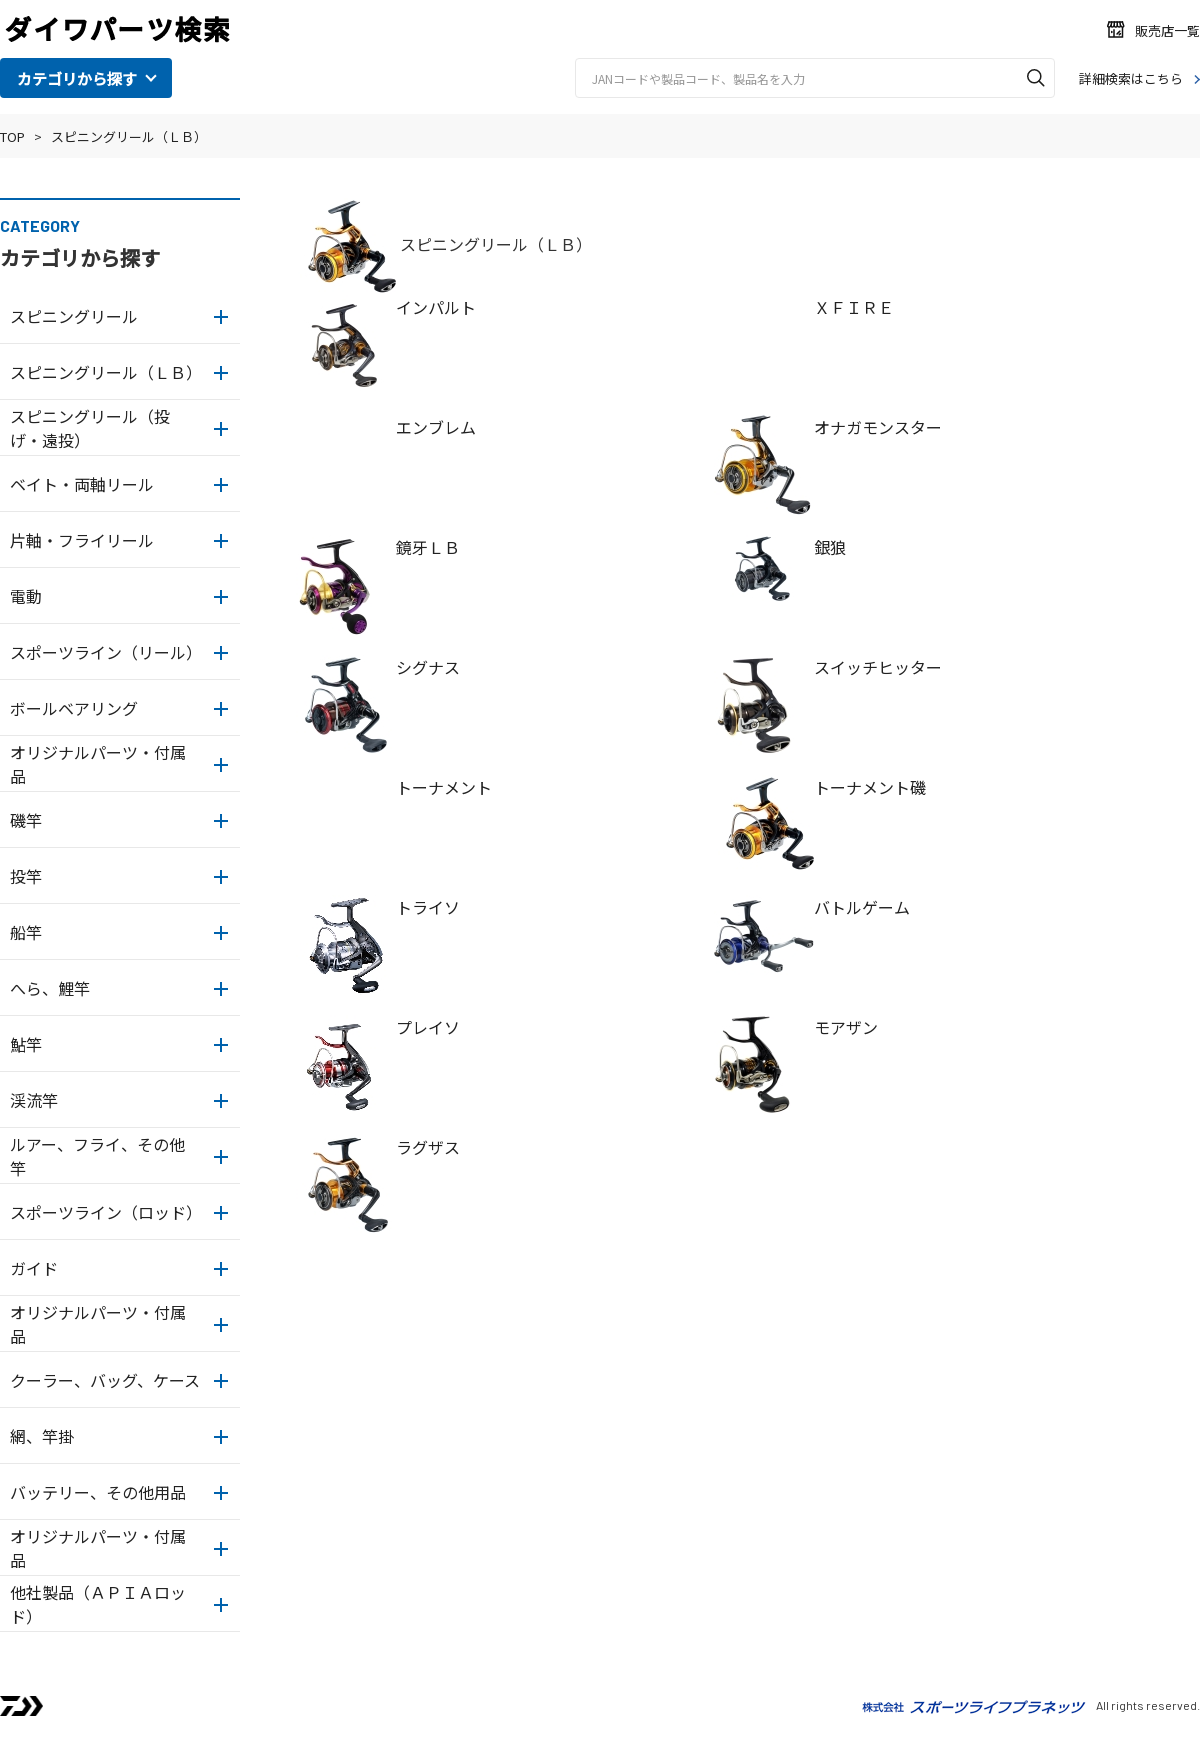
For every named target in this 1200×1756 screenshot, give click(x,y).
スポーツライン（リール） (106, 652)
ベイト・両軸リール (82, 484)
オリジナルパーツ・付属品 (98, 764)
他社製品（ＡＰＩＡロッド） (98, 1604)
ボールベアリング (74, 708)
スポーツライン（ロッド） (106, 1212)
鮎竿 (26, 1044)
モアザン (846, 1027)
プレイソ (428, 1027)
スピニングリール (74, 316)
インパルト (436, 307)
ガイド (34, 1268)
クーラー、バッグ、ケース (105, 1380)
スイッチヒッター (878, 667)
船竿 (26, 932)
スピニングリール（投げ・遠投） (90, 428)
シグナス (428, 667)
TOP (12, 136)
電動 (26, 596)
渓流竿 (34, 1100)
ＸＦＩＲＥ (854, 307)
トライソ (428, 907)
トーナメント (444, 787)
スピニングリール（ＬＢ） (129, 136)
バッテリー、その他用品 (98, 1492)
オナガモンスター (878, 427)
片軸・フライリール (82, 540)
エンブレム (436, 427)
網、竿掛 (42, 1436)
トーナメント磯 (870, 787)
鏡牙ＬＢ (428, 547)
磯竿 (26, 820)
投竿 (26, 876)
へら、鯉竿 (50, 988)
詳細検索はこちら (1131, 78)
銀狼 (830, 547)
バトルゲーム (862, 907)
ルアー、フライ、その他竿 (97, 1156)
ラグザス (428, 1147)
